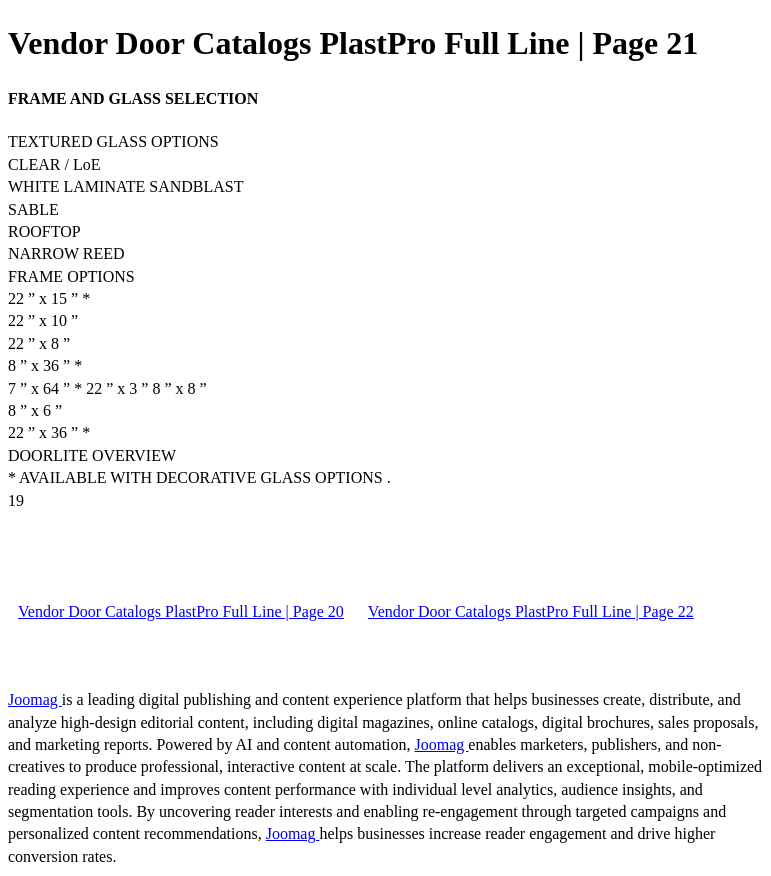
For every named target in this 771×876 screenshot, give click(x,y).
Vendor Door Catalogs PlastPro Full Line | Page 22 (531, 611)
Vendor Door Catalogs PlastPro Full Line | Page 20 (181, 611)
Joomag (35, 699)
